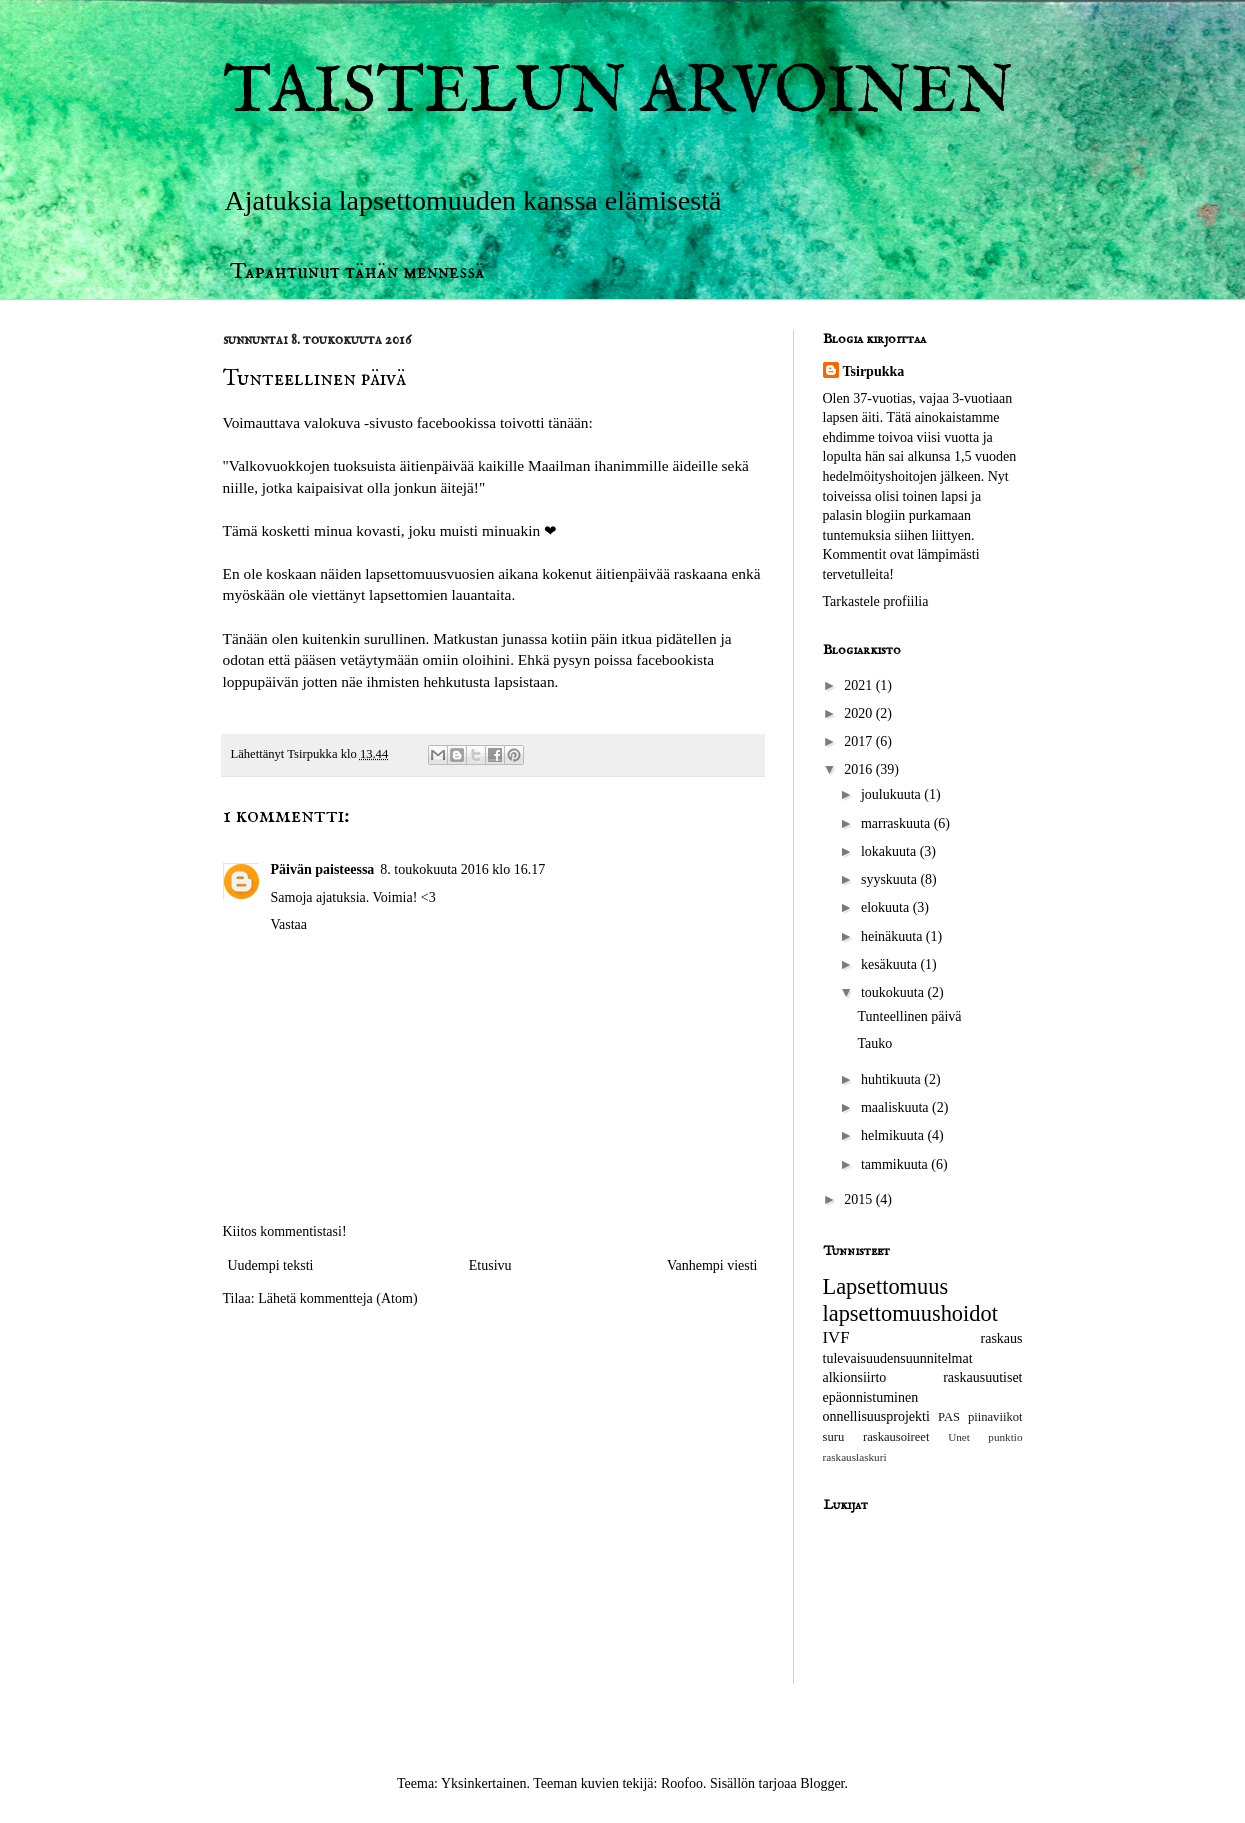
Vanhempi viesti (712, 1265)
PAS (949, 1417)
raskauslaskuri (855, 1457)
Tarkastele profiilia (876, 601)
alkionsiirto (855, 1377)
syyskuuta (891, 879)
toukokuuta (894, 992)
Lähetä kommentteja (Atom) (337, 1298)
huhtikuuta (892, 1079)
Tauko (874, 1043)
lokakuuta (890, 851)
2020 (860, 713)
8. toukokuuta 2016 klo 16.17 (462, 869)
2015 (860, 1199)
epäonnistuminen (871, 1397)
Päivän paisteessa (323, 869)
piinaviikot (995, 1417)
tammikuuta (896, 1164)
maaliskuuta (896, 1107)
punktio (1005, 1437)
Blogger (822, 1783)
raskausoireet (896, 1437)
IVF (836, 1337)
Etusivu (490, 1265)
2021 (860, 685)
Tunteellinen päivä (909, 1016)
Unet (959, 1437)
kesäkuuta (890, 964)
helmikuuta (894, 1135)
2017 (860, 741)
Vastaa (289, 924)
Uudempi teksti (271, 1265)
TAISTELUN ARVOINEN (618, 93)
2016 (860, 769)
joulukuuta (892, 794)
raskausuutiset (982, 1377)
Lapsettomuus (886, 1286)
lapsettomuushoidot (910, 1313)
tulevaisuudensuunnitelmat (898, 1358)
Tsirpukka (874, 371)
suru (834, 1437)
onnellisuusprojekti (876, 1416)
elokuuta (887, 907)
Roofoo (682, 1783)
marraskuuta (897, 823)
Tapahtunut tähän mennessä (357, 271)
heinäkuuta (893, 936)
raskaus (1002, 1338)
